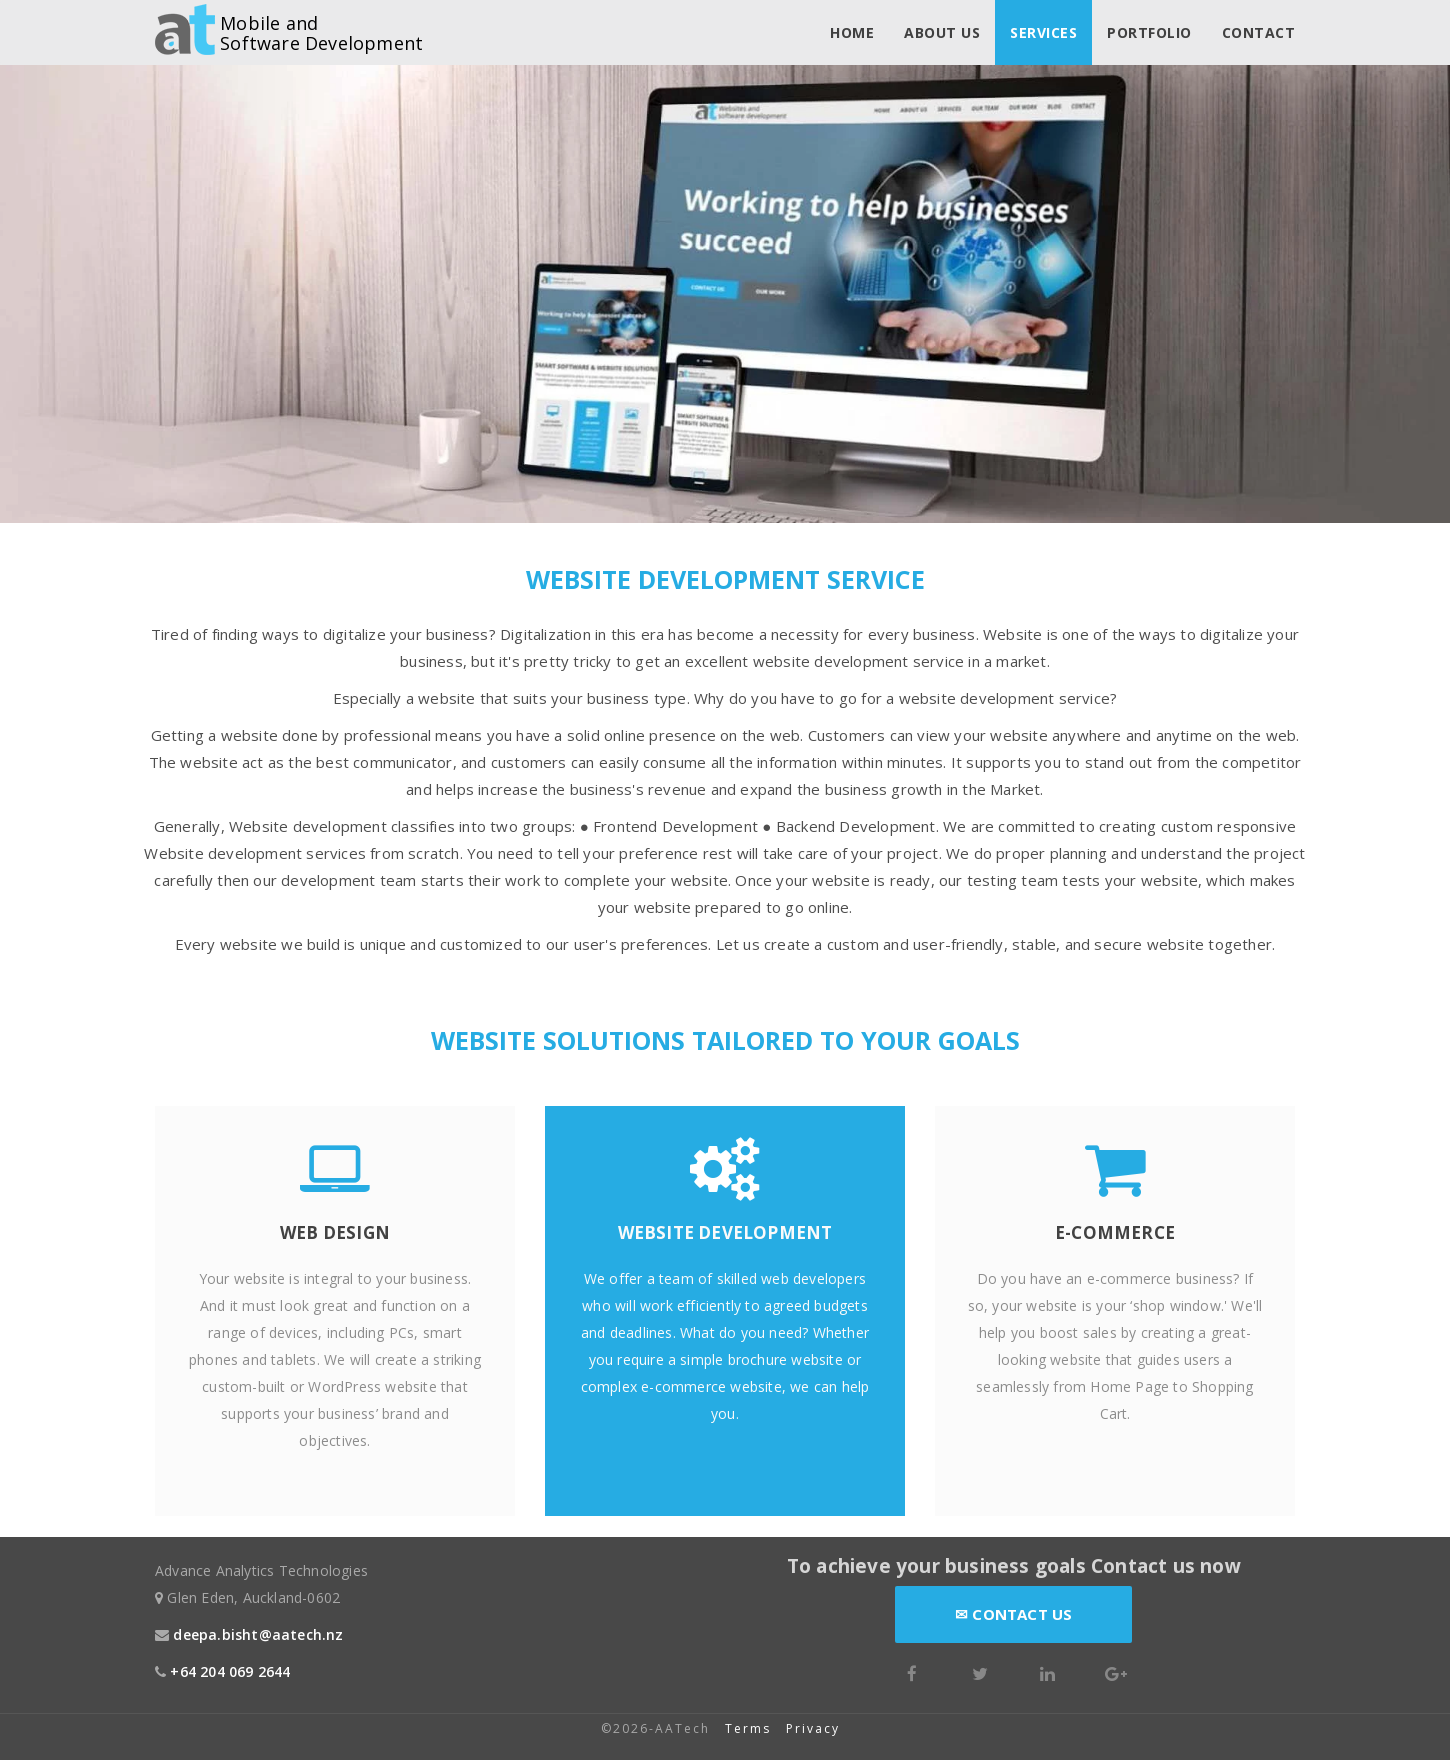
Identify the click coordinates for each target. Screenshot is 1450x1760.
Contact (1259, 32)
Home (852, 32)
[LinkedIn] (1048, 1671)
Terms (748, 1728)
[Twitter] (980, 1671)
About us (942, 32)
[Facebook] (912, 1671)
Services (1043, 32)
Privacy (815, 1728)
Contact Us (1013, 1614)
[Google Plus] (1116, 1671)
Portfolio (1149, 32)
